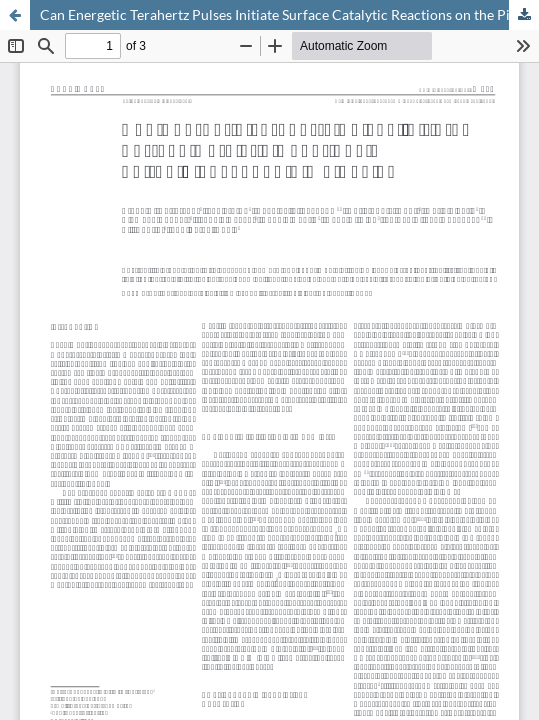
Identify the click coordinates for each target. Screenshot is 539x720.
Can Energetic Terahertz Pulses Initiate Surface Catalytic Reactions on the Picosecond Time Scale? (289, 14)
